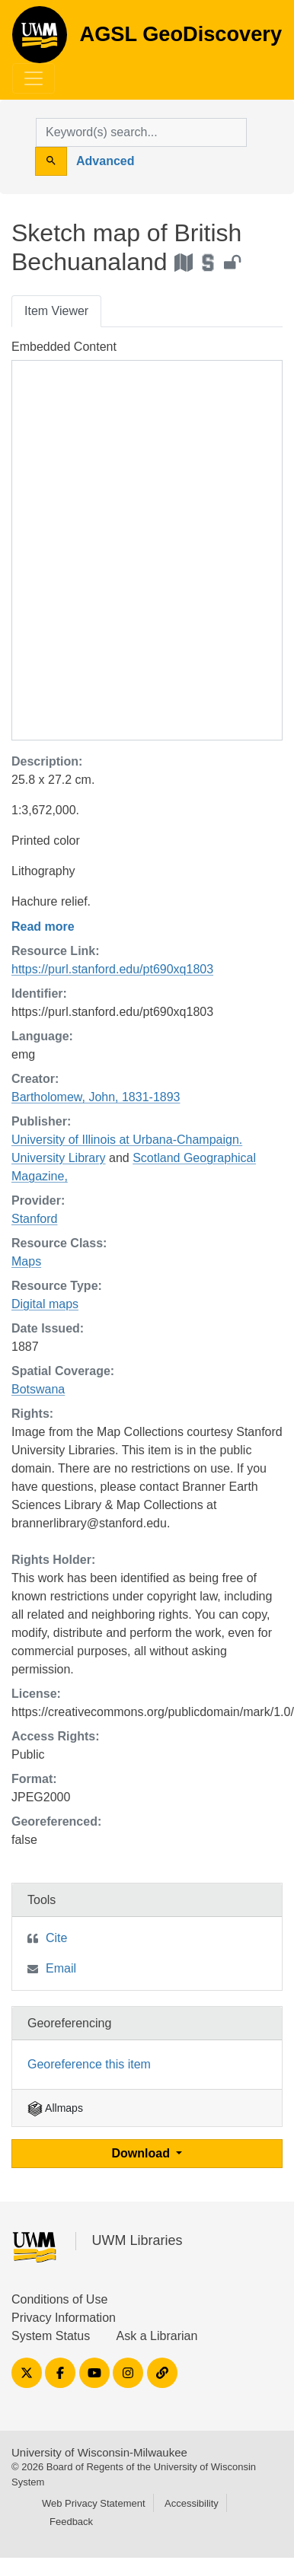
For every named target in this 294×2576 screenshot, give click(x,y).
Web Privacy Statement (93, 2503)
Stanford (34, 1218)
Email (61, 1968)
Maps (26, 1261)
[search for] (141, 132)
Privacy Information (63, 2317)
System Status (50, 2335)
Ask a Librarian (157, 2335)
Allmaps (55, 2108)
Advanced (105, 160)
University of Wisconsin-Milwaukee (99, 2452)
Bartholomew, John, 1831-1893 (95, 1097)
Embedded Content (64, 346)
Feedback (71, 2521)
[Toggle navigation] (33, 78)
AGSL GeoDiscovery (39, 39)
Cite (56, 1937)
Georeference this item (89, 2064)
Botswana (38, 1389)
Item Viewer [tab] (56, 310)
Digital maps (44, 1304)
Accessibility (192, 2503)
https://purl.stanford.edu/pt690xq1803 (112, 969)
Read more (43, 926)
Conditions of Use (59, 2299)
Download (143, 2153)
